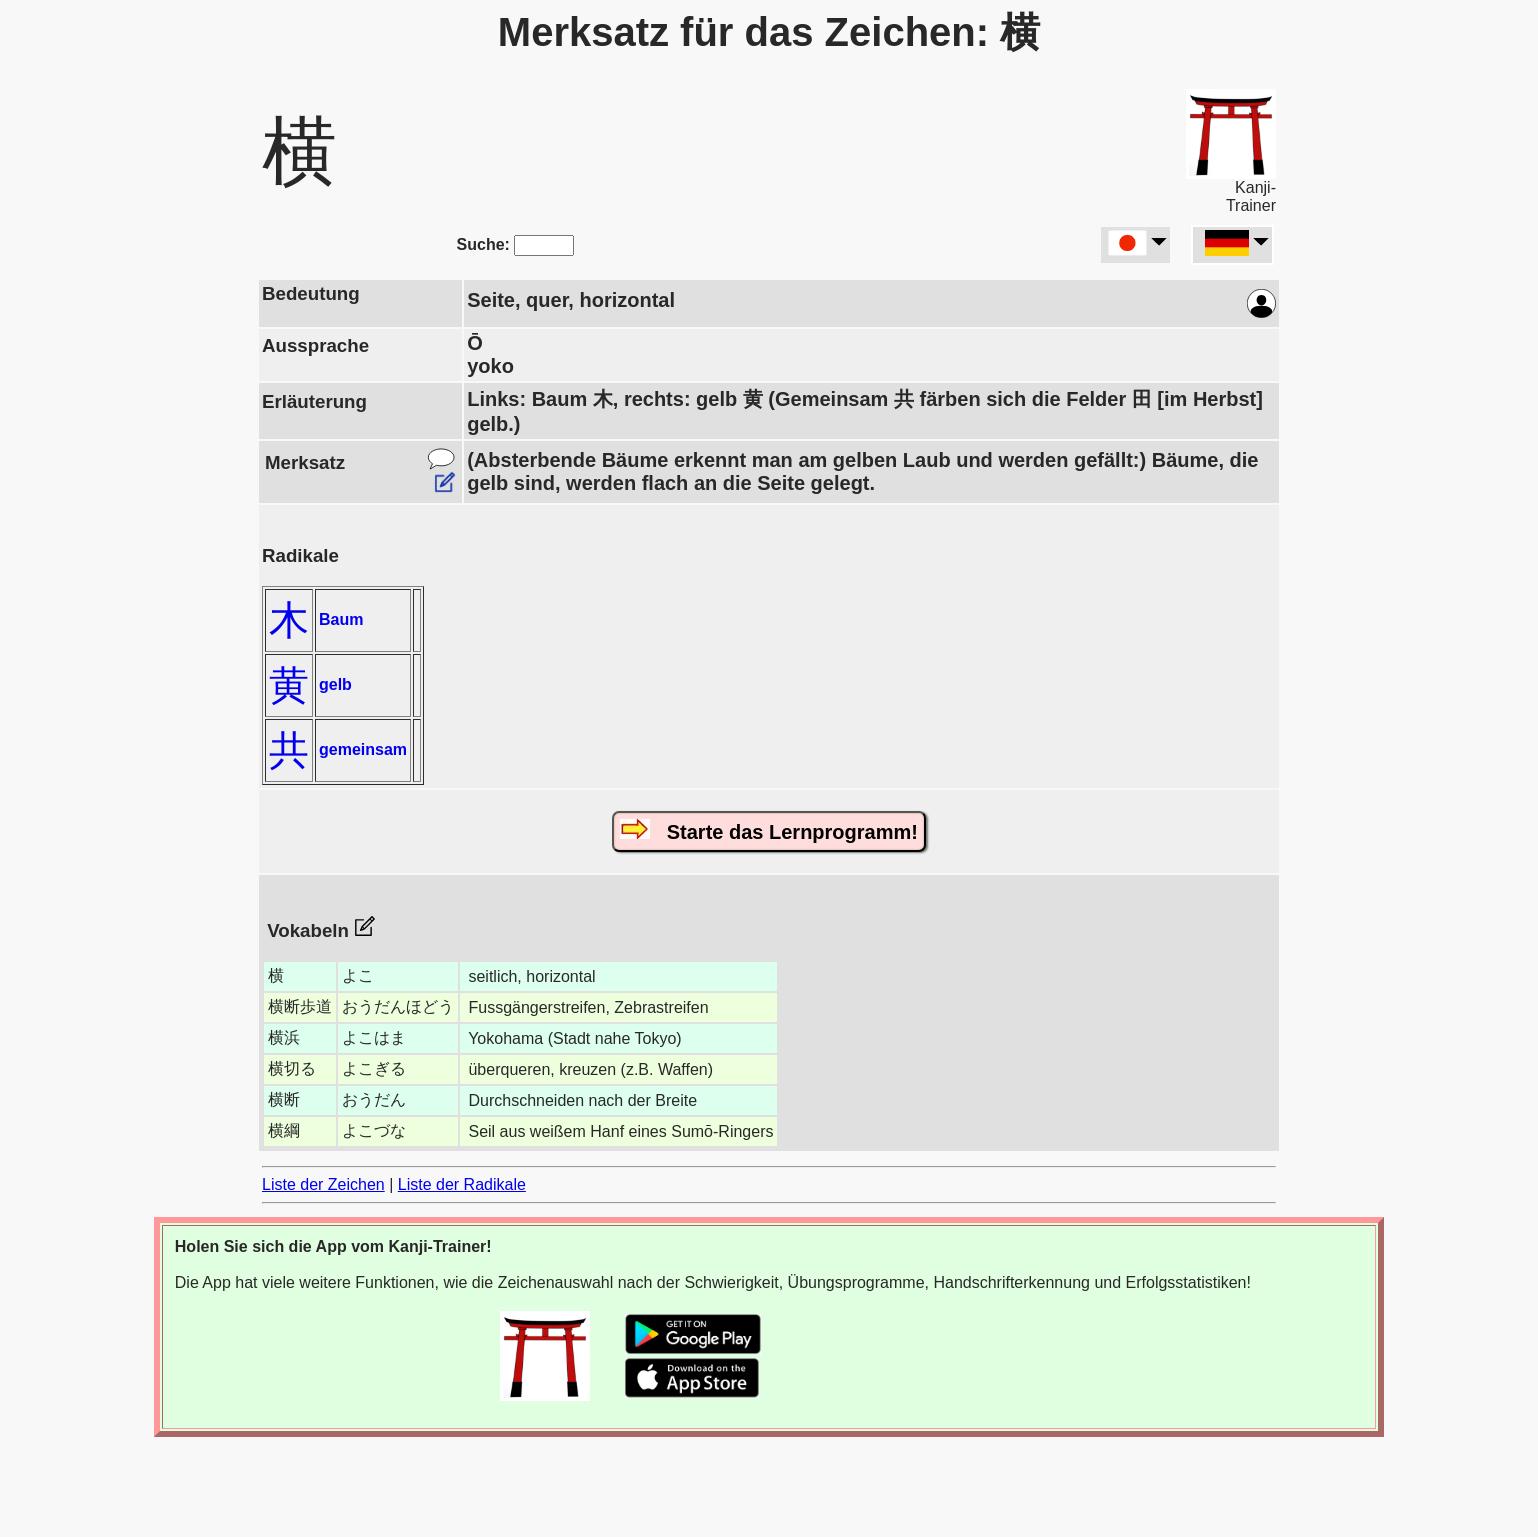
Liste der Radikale (462, 1184)
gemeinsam (363, 749)
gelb (335, 684)
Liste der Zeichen (323, 1184)
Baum (341, 619)
